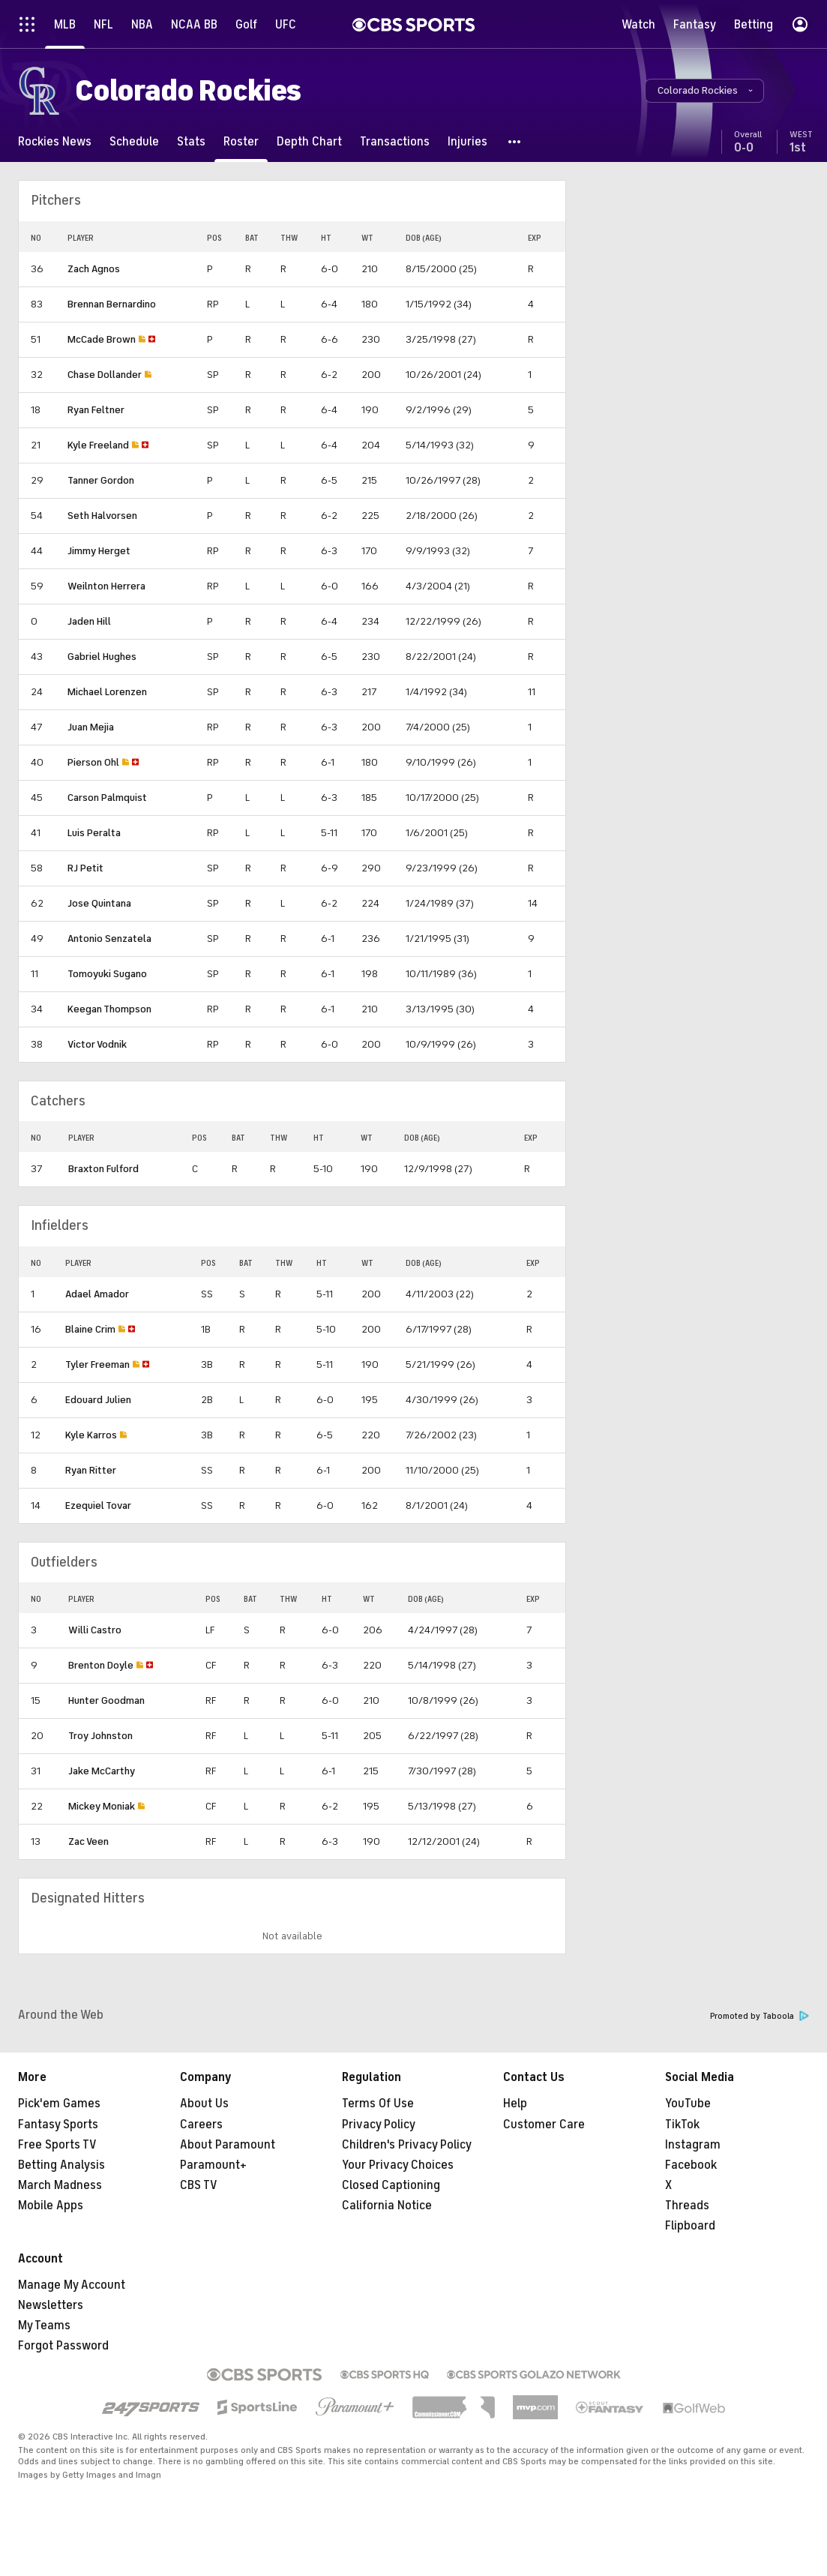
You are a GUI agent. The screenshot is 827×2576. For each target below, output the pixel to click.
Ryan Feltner (95, 409)
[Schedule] (134, 141)
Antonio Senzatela (109, 938)
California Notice (387, 2205)
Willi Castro (94, 1630)
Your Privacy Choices (398, 2165)
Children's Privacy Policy (407, 2144)
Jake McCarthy (101, 1771)
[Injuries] (467, 141)
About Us (204, 2103)
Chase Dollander (104, 374)
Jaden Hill (89, 621)
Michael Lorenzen (107, 691)
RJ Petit (85, 868)
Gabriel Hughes (101, 656)
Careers (201, 2124)
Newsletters (50, 2305)
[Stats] (191, 141)
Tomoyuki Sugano (107, 973)
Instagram (693, 2144)
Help (515, 2103)
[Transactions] (395, 141)
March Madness (60, 2185)
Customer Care (544, 2124)
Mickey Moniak (101, 1806)
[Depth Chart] (309, 141)
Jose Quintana (99, 903)
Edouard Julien (98, 1399)
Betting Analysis (61, 2165)
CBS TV (198, 2185)
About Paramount (227, 2144)
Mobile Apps (50, 2205)
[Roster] (241, 141)
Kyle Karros (91, 1435)
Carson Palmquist (107, 797)
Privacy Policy (378, 2124)
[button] (704, 91)
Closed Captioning (391, 2185)
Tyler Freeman (97, 1364)
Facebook (691, 2165)
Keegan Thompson (109, 1009)
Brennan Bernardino (111, 304)
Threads (687, 2205)
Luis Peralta (94, 832)
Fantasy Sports (58, 2124)
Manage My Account (71, 2285)
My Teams (44, 2325)
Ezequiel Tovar (98, 1505)
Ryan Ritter (90, 1470)
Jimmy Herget (98, 550)
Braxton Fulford (103, 1168)
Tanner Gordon (100, 480)
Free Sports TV (57, 2144)
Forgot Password (63, 2345)
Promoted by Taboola (759, 2016)
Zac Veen (88, 1841)
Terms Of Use (378, 2103)
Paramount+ (213, 2165)
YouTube (688, 2103)
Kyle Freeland (98, 445)
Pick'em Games (59, 2103)
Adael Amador (97, 1294)
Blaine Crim (90, 1329)
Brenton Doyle (100, 1665)
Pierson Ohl (93, 762)
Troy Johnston (100, 1735)
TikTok (682, 2124)
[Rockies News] (54, 141)
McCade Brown (101, 339)
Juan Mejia (90, 727)
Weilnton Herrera (106, 586)
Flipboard (690, 2225)
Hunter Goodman (106, 1700)
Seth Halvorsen (102, 515)
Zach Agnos (93, 268)
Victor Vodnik (97, 1044)
